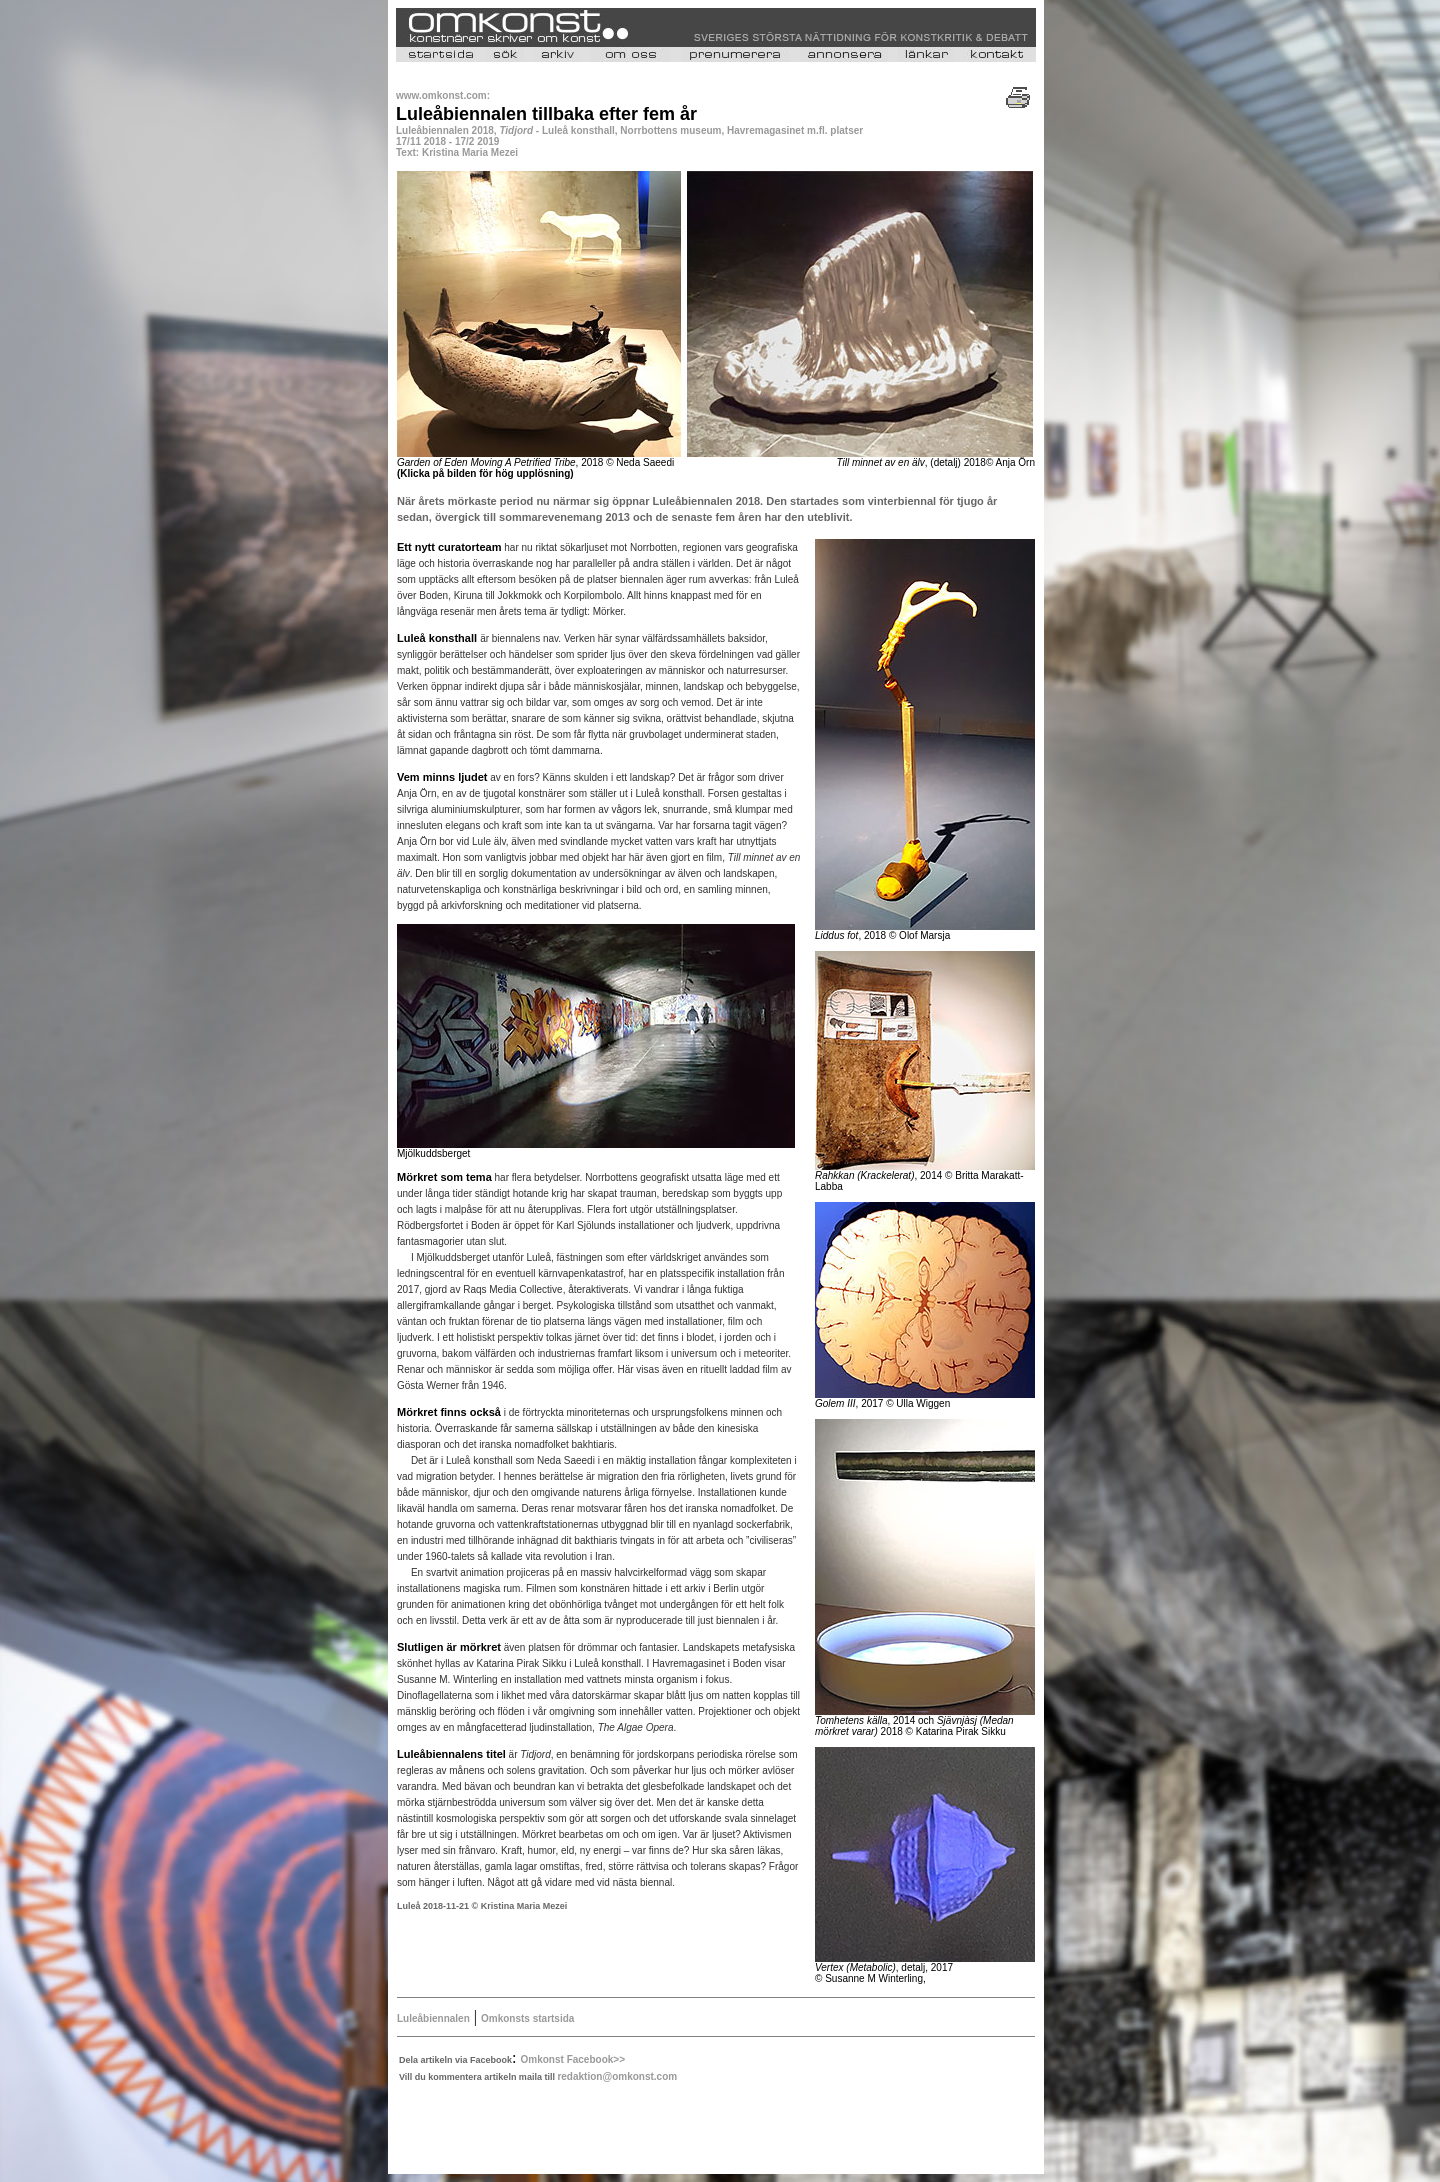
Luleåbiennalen (433, 2018)
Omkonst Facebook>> (573, 2059)
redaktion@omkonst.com (617, 2076)
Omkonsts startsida (527, 2018)
